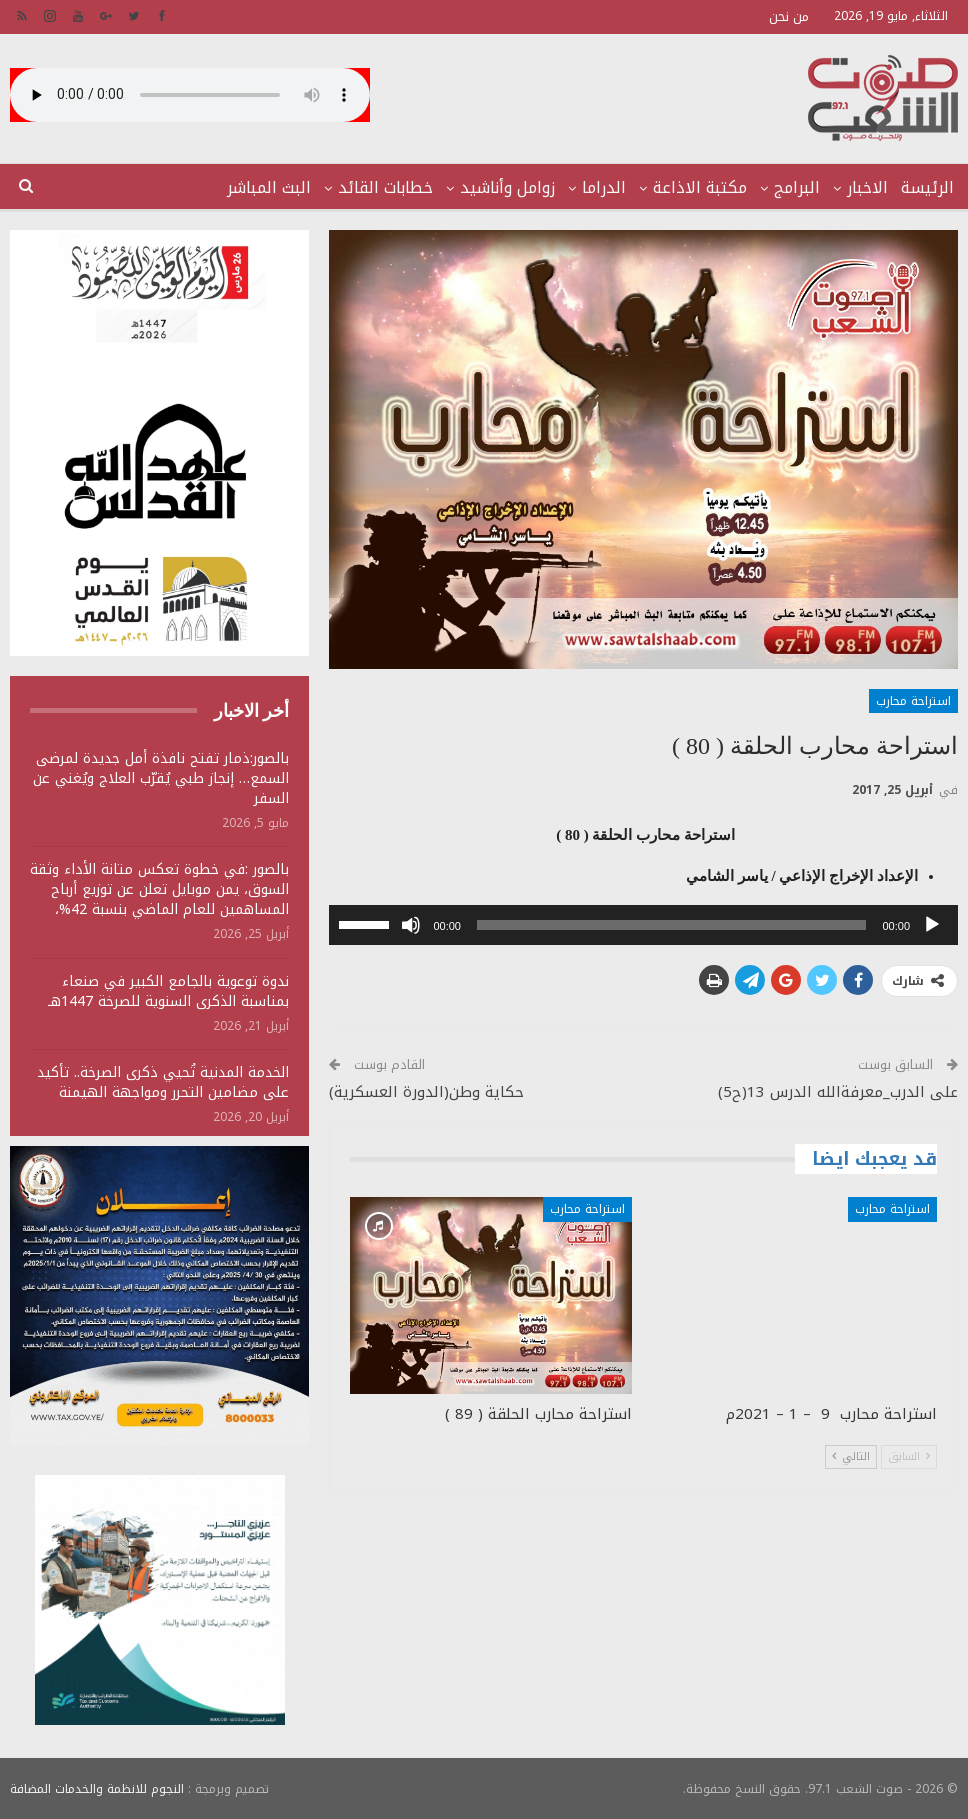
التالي (851, 1456)
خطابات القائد (385, 187)
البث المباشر (269, 187)
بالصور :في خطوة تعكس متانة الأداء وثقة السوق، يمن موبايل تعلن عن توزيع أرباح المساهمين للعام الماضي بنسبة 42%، (159, 889)
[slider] (671, 925)
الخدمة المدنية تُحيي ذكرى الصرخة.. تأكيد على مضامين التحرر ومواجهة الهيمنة (163, 1082)
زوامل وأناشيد (507, 187)
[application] (643, 925)
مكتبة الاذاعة (700, 187)
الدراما (604, 187)
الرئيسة (927, 187)
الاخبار (867, 187)
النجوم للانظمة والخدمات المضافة (97, 1788)
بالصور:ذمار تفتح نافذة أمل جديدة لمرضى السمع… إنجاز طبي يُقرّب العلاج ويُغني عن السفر (161, 778)
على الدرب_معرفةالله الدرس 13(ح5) (838, 1092)
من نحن (789, 16)
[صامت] (411, 925)
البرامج (797, 187)
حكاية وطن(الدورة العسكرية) (426, 1092)
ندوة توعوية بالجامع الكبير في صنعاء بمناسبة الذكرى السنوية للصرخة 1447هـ (168, 991)
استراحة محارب (913, 701)
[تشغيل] (932, 925)
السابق (909, 1456)
